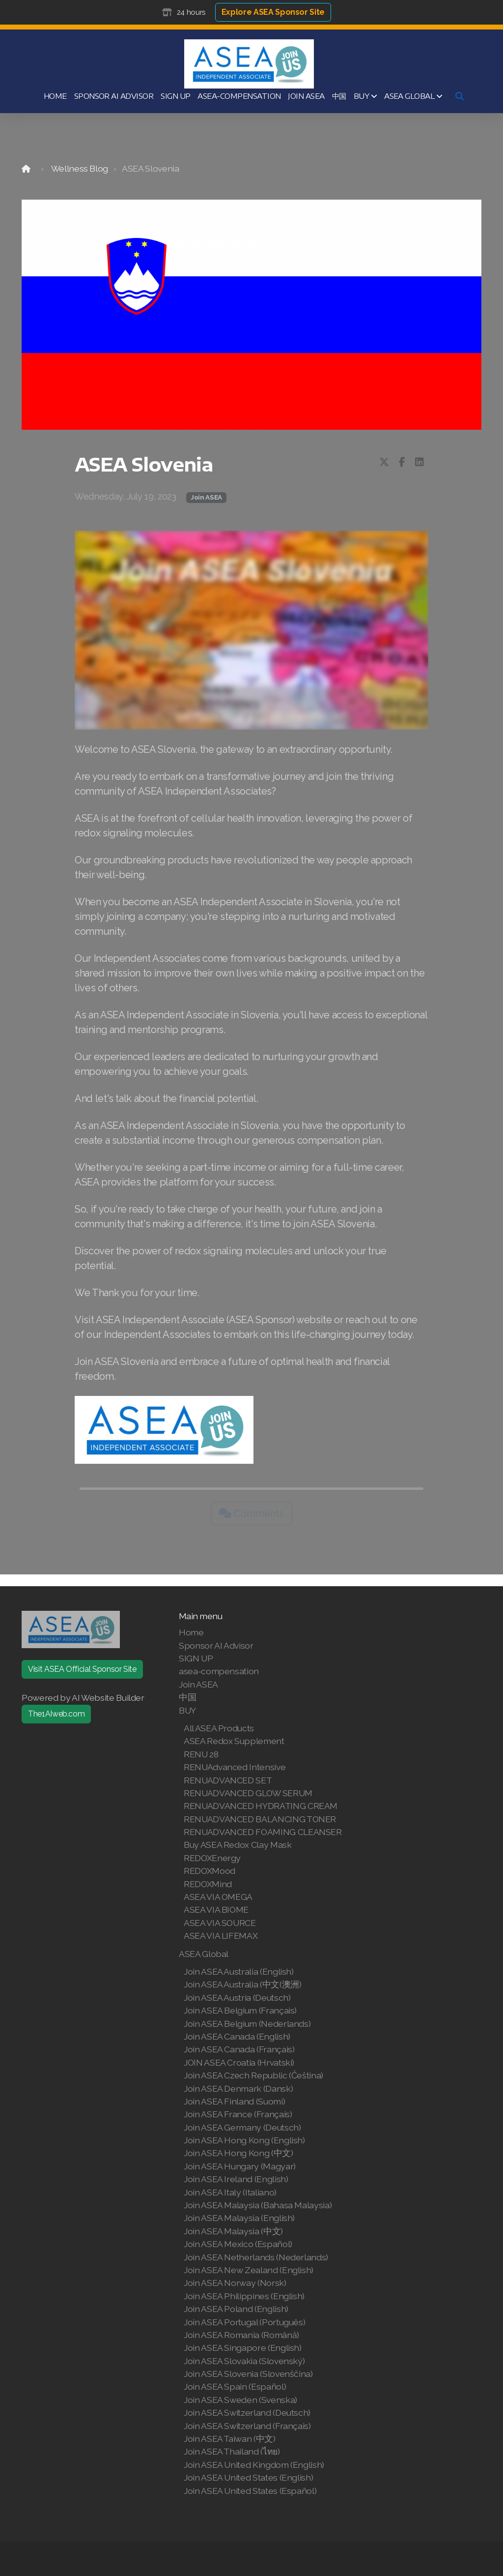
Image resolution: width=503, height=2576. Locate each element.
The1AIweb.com (56, 1713)
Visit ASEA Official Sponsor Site (82, 1669)
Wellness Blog (79, 168)
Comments (251, 1513)
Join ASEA (206, 497)
